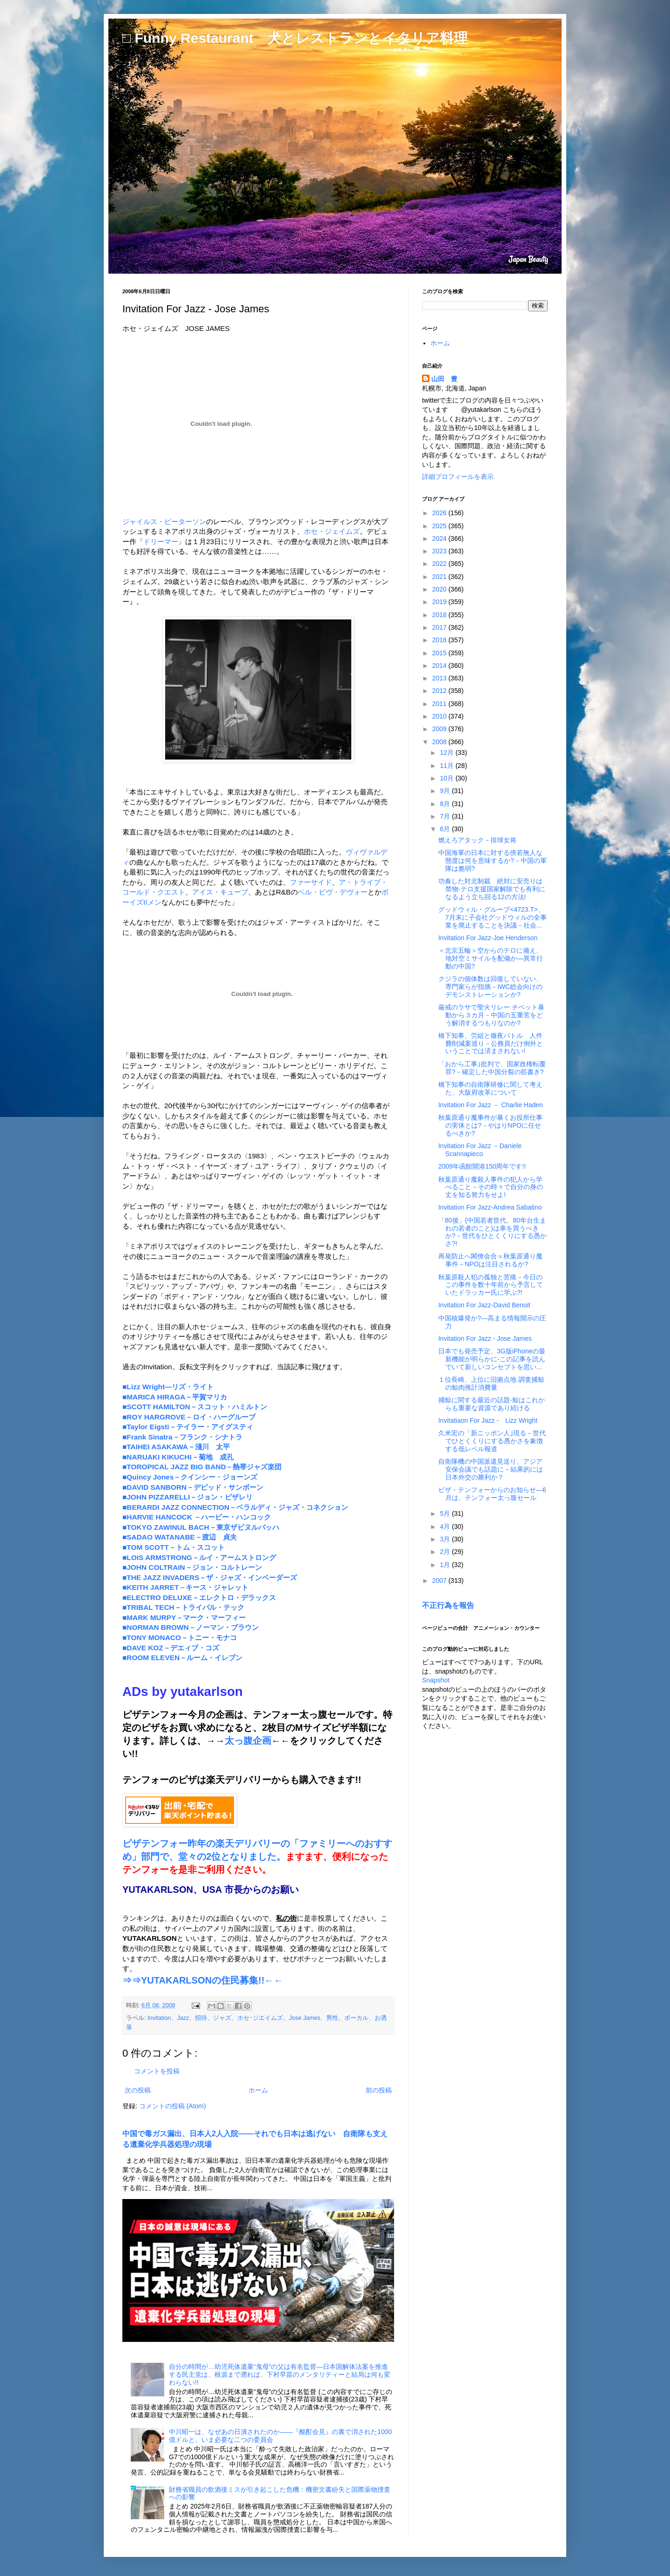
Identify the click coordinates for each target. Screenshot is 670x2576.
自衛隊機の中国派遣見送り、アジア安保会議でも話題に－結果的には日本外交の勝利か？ (490, 1469)
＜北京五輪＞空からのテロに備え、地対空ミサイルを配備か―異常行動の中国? (490, 958)
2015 (440, 653)
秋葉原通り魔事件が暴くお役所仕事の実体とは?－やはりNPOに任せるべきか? (490, 1125)
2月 (446, 1551)
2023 (440, 551)
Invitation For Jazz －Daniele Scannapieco (480, 1149)
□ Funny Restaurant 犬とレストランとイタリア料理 (295, 38)
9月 (446, 790)
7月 (446, 816)
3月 (446, 1539)
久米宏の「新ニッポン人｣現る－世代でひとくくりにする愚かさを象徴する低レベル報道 (492, 1441)
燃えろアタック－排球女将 (477, 840)
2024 (440, 538)
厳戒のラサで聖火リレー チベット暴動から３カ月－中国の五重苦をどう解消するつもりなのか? (491, 1015)
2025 (440, 526)
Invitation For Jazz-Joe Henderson (487, 938)
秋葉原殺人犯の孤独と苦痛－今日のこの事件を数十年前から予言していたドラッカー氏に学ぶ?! (490, 1285)
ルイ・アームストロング (251, 1055)
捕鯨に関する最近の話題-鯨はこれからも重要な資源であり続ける (491, 1404)
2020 (440, 589)
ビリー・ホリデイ (339, 1065)
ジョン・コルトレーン (269, 1065)
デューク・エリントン (164, 1065)
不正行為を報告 (448, 1605)
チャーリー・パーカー (332, 1055)
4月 (446, 1526)
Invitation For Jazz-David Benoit (484, 1305)
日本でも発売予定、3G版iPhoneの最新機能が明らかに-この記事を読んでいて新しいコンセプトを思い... (491, 1359)
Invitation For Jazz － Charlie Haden (490, 1105)
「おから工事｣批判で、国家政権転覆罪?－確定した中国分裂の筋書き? (492, 1068)
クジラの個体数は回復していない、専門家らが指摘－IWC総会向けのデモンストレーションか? (490, 986)
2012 (440, 690)
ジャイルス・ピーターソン (164, 521)
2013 (440, 678)
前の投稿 (379, 2090)
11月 (447, 765)
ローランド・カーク (349, 1276)
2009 (440, 729)
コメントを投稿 (157, 2071)
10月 (447, 778)
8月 (446, 803)
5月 (446, 1513)
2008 (440, 742)
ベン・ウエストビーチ (313, 1156)
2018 (440, 615)
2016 (440, 640)
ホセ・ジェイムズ (332, 531)
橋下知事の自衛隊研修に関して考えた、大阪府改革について (490, 1088)
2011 (440, 703)
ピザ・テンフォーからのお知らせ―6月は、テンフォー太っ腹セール (492, 1493)
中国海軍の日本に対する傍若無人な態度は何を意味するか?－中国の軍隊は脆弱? (492, 860)
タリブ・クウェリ (339, 1166)
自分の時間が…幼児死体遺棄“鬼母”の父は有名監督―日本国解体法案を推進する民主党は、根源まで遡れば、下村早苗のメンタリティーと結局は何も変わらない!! (279, 2374)
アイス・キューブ (220, 892)
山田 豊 (444, 379)
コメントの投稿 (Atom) (172, 2106)
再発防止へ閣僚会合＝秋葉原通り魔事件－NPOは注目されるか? (490, 1260)
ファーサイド (311, 882)
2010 (440, 716)
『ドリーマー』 (160, 541)
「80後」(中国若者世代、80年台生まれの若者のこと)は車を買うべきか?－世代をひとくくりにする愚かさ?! (492, 1232)
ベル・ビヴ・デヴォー (333, 892)
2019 (440, 601)
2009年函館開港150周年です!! (482, 1166)
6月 (446, 829)
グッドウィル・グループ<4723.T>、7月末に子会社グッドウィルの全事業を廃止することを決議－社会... (492, 917)
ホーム (258, 2090)
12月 (447, 752)
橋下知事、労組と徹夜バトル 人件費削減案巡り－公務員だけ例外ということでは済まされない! (490, 1043)
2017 (440, 627)
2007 (440, 1580)
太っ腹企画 (248, 1740)
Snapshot (435, 1680)
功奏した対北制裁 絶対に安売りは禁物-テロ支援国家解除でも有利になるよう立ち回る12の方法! (491, 889)
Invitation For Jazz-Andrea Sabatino (490, 1207)
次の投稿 (138, 2090)
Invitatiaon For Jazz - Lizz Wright (487, 1420)
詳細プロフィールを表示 (458, 476)
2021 (440, 576)
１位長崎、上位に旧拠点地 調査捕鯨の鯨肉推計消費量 (491, 1383)
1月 (446, 1564)
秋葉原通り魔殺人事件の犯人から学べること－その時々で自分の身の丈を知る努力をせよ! (490, 1187)
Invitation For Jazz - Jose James (485, 1338)
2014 (440, 665)
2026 (440, 513)
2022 (440, 563)
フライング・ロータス (199, 1156)
